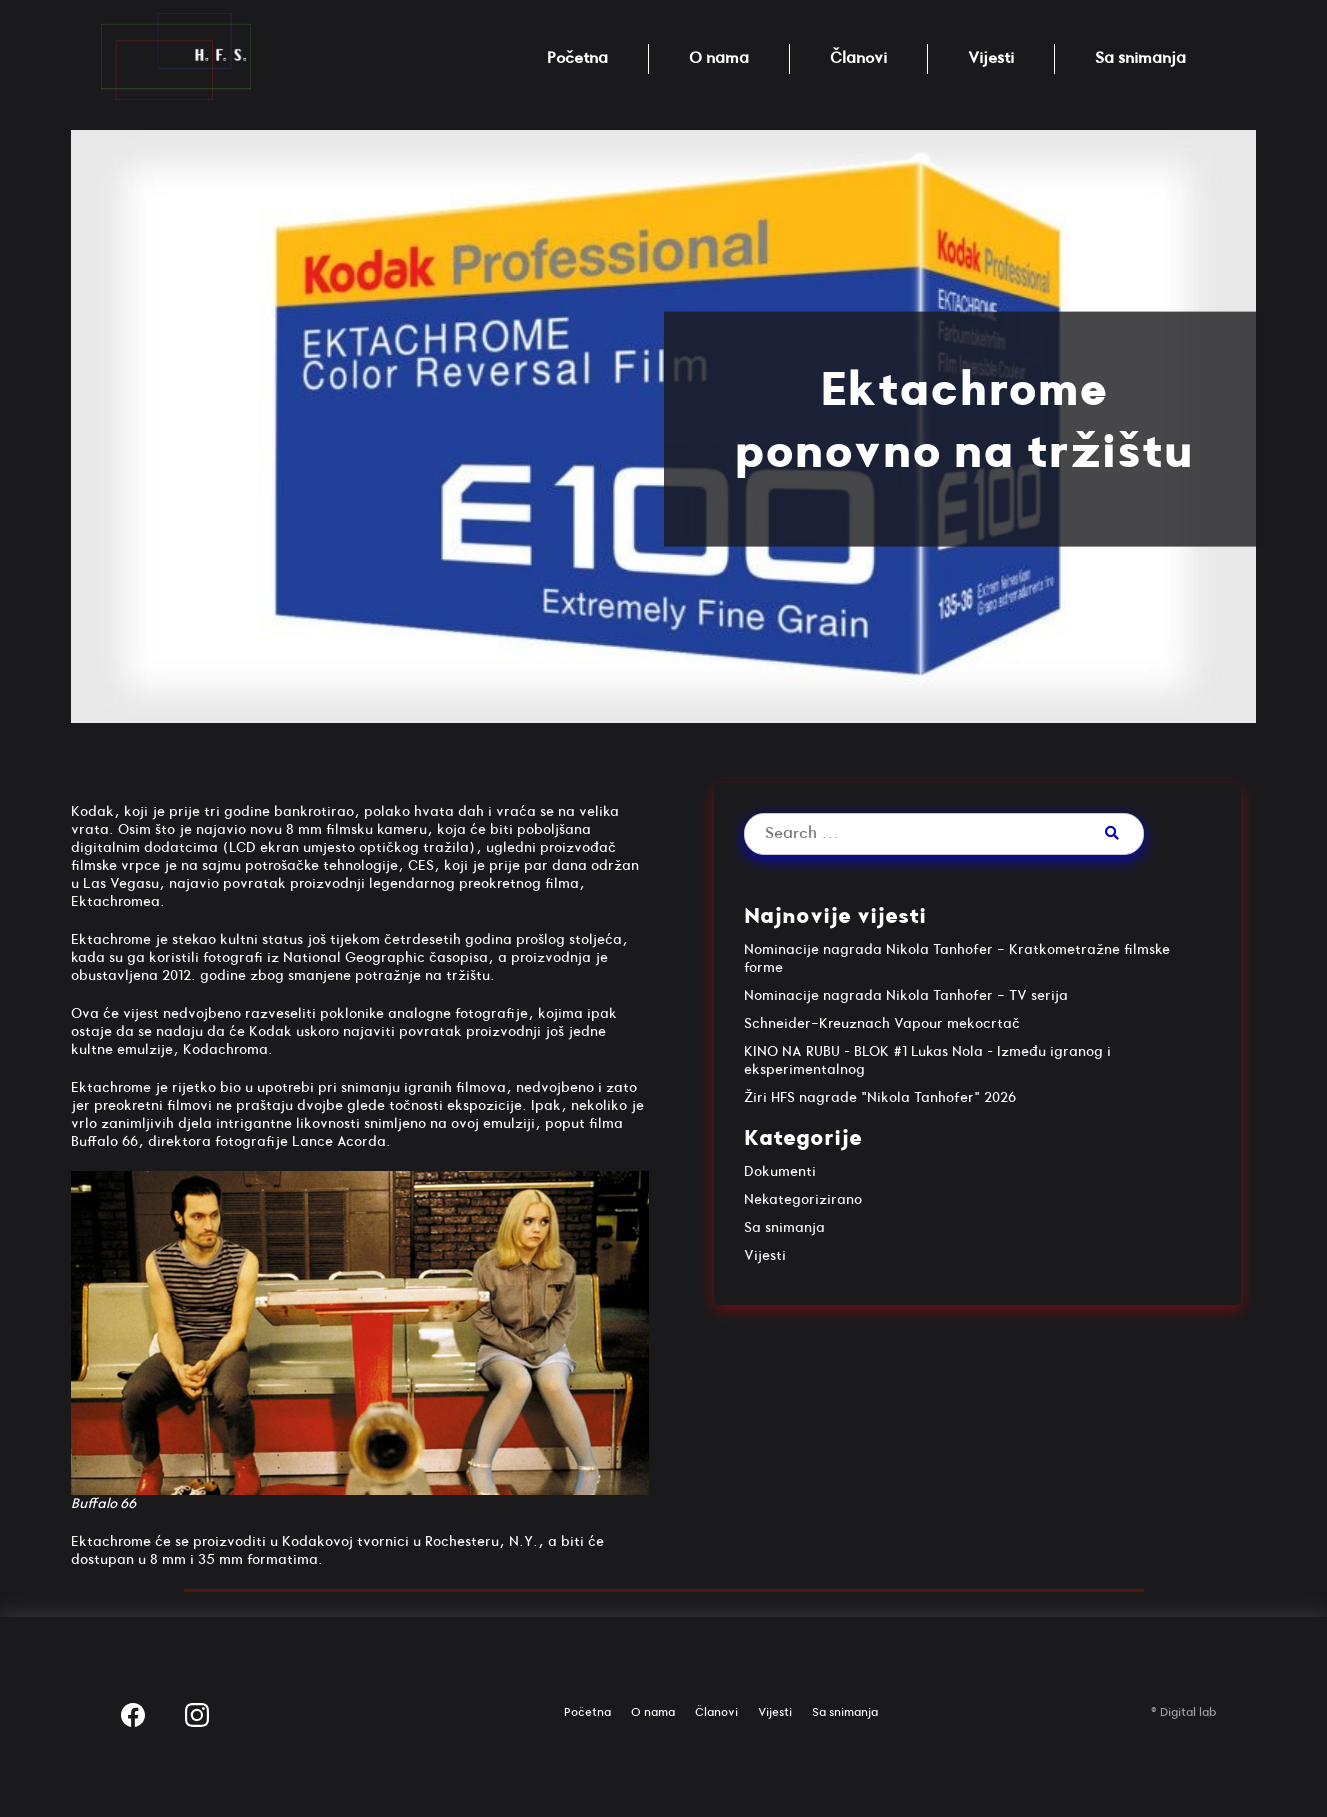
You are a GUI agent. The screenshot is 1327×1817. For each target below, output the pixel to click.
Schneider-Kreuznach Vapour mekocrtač (882, 1023)
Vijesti (991, 58)
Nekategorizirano (803, 1199)
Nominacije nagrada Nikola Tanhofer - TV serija (906, 995)
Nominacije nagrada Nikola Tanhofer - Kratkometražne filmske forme (957, 958)
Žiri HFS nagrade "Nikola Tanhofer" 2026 (880, 1097)
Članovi (858, 58)
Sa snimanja (1140, 58)
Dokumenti (780, 1171)
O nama (719, 58)
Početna (577, 58)
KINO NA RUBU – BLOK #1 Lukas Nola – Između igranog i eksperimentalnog (927, 1060)
